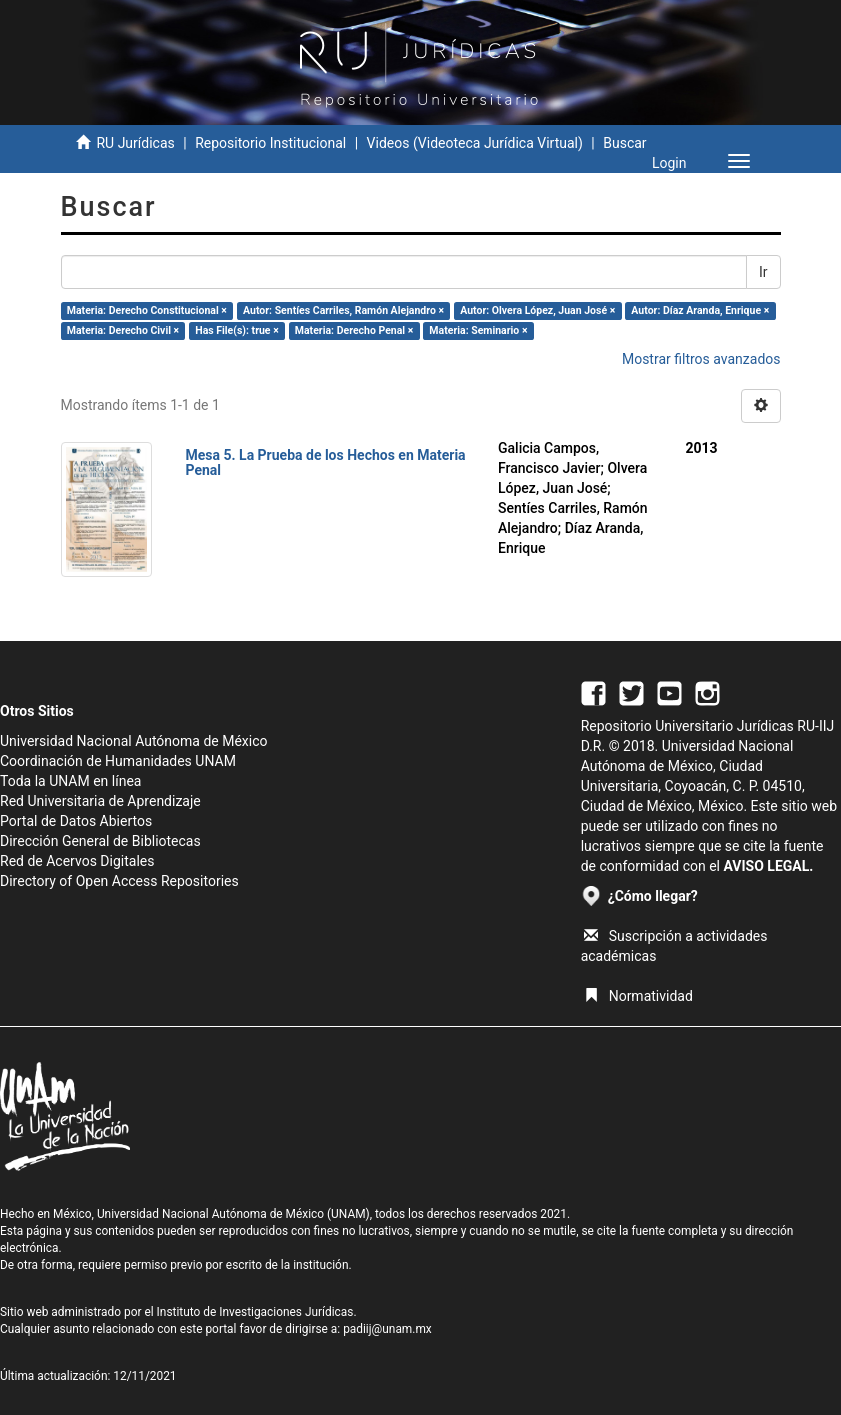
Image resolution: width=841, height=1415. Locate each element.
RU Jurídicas (135, 143)
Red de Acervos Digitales (77, 861)
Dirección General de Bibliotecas (100, 841)
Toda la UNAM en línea (70, 781)
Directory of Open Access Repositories (119, 881)
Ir (763, 272)
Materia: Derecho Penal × (354, 330)
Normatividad (638, 996)
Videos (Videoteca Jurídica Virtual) (475, 143)
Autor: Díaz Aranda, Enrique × (700, 310)
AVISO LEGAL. (768, 866)
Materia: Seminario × (478, 330)
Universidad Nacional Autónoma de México (134, 741)
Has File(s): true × (236, 330)
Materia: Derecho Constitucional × (147, 310)
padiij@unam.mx (387, 1329)
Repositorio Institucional (270, 143)
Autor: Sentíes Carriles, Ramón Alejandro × (343, 310)
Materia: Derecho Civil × (123, 330)
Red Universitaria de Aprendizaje (100, 801)
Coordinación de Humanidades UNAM (118, 761)
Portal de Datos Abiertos (76, 821)
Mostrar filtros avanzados (701, 359)
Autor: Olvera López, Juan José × (537, 310)
